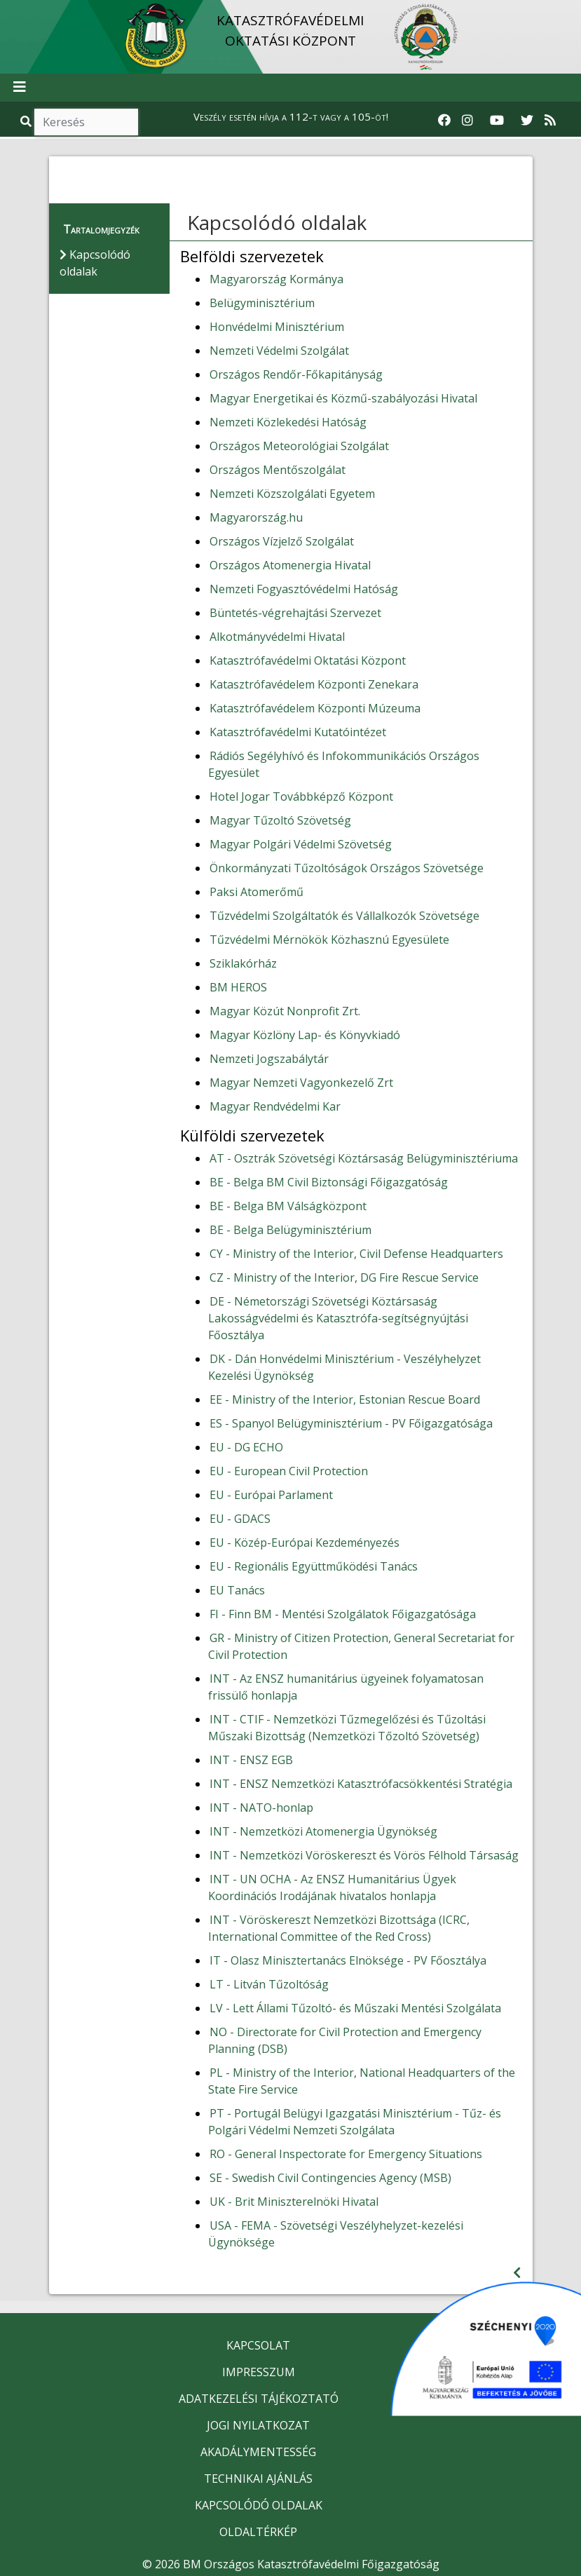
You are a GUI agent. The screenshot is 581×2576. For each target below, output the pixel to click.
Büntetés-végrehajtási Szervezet (295, 613)
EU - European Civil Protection (289, 1471)
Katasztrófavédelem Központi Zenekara (314, 684)
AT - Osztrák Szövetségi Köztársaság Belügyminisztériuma (364, 1158)
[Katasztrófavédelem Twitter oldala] (527, 120)
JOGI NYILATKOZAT (258, 2425)
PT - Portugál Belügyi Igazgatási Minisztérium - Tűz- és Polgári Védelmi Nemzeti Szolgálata (354, 2122)
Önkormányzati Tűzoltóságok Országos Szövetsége (347, 868)
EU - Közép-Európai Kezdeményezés (304, 1542)
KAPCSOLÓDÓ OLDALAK (258, 2505)
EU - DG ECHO (246, 1447)
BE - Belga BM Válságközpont (288, 1206)
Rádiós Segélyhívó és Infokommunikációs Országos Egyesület (343, 764)
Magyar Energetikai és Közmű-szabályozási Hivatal (343, 398)
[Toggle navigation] (19, 88)
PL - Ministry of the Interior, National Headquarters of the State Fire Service (361, 2081)
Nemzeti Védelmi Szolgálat (279, 350)
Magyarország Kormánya (276, 279)
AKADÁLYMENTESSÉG (258, 2452)
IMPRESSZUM (258, 2372)
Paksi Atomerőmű (256, 892)
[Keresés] (86, 122)
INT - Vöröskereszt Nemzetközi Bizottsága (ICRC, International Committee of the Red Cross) (339, 1928)
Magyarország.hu (256, 517)
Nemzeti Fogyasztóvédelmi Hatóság (304, 589)
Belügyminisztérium (262, 303)
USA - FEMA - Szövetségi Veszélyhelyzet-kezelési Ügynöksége (335, 2234)
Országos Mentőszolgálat (278, 469)
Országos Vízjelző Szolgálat (282, 541)
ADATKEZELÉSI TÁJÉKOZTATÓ (259, 2398)
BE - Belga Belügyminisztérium (290, 1230)
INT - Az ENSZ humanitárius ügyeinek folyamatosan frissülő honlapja (346, 1687)
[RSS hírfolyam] (550, 120)
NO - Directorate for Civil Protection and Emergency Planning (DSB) (344, 2040)
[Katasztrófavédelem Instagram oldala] (467, 120)
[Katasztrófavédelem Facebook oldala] (444, 120)
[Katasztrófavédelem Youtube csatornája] (496, 120)
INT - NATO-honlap (261, 1807)
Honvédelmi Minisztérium (277, 326)
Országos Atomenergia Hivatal (290, 565)
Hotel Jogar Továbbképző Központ (301, 796)
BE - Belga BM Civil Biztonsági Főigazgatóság (329, 1182)
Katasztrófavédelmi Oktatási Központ (308, 660)
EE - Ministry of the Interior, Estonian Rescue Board (345, 1399)
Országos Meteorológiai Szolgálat (299, 446)
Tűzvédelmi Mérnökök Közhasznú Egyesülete (329, 939)
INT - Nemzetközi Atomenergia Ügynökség (323, 1831)
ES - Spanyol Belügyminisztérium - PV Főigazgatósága (351, 1423)
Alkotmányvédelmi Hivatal (277, 636)
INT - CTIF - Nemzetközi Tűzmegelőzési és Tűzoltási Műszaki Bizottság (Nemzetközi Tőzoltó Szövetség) (347, 1727)
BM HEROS (238, 987)
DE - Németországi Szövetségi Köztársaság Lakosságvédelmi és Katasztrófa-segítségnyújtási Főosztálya (338, 1318)
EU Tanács (237, 1590)
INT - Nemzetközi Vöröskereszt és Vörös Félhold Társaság (364, 1855)
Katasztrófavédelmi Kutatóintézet (298, 732)
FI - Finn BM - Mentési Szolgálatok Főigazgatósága (343, 1614)
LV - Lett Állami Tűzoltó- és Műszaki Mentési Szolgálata (355, 2008)
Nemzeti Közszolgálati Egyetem (292, 493)
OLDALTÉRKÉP (258, 2532)
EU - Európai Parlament (271, 1495)
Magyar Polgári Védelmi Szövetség (301, 844)
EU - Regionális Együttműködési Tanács (314, 1566)
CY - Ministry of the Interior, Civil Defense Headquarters (356, 1253)
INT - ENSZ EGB (251, 1760)
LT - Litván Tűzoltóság (269, 1984)
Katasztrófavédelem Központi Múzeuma (315, 708)
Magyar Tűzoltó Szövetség (280, 820)
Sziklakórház (243, 963)
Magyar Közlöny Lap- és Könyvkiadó (305, 1035)
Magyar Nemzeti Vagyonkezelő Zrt (301, 1082)
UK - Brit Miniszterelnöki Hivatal (294, 2201)
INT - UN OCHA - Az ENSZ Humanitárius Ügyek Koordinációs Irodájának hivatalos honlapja (332, 1887)
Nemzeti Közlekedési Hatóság (288, 422)
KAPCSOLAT (258, 2345)
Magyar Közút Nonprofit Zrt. (285, 1011)
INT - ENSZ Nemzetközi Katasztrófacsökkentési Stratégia (361, 1783)
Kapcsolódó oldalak (277, 222)
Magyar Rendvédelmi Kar (275, 1106)
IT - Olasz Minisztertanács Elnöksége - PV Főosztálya (348, 1960)
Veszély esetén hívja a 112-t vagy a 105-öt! (290, 116)
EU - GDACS (240, 1518)
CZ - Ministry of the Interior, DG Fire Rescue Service (344, 1277)
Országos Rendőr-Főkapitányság (296, 374)
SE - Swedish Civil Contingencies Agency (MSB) (330, 2177)
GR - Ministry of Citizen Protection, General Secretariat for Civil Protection (361, 1646)
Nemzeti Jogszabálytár (269, 1058)
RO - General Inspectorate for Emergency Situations (346, 2154)
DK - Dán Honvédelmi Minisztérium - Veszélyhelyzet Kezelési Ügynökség (344, 1367)
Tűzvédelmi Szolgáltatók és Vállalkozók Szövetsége (344, 915)
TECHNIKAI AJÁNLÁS (258, 2478)
